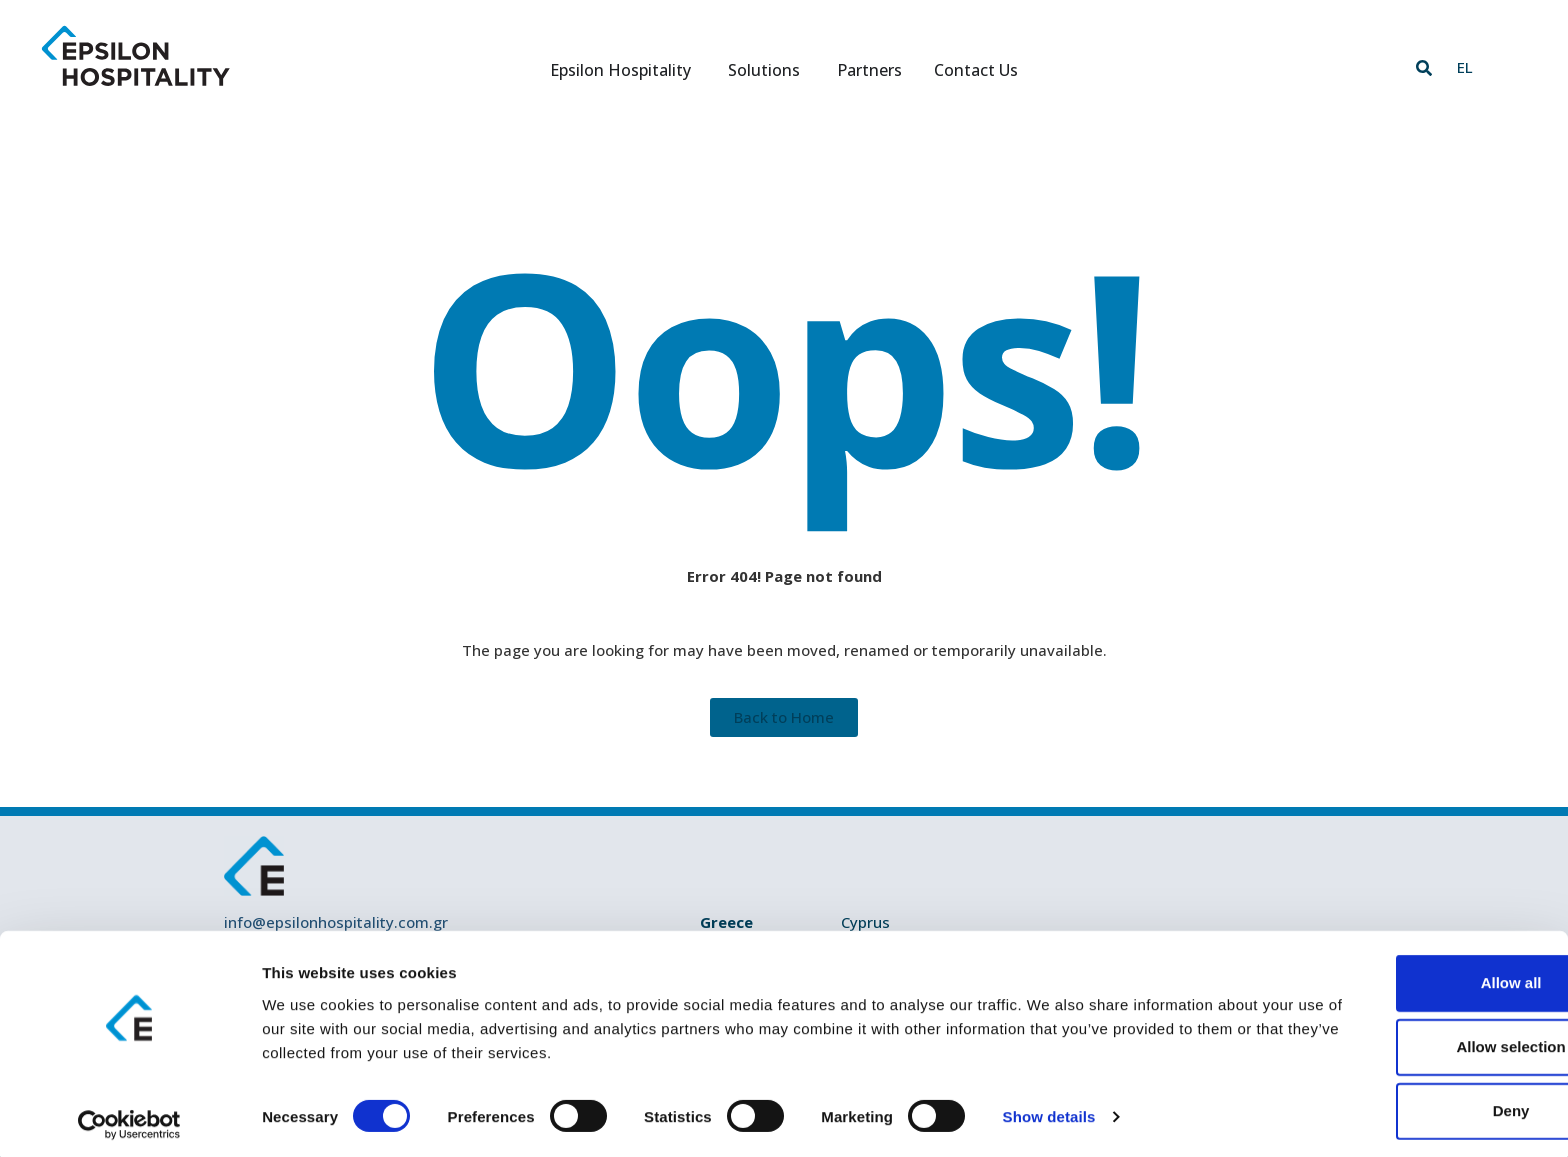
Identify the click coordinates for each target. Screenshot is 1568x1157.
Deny (1401, 1104)
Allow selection (1400, 1040)
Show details (1049, 1109)
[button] (1424, 68)
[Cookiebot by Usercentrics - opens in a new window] (129, 1118)
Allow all (1401, 976)
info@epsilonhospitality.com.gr (336, 922)
